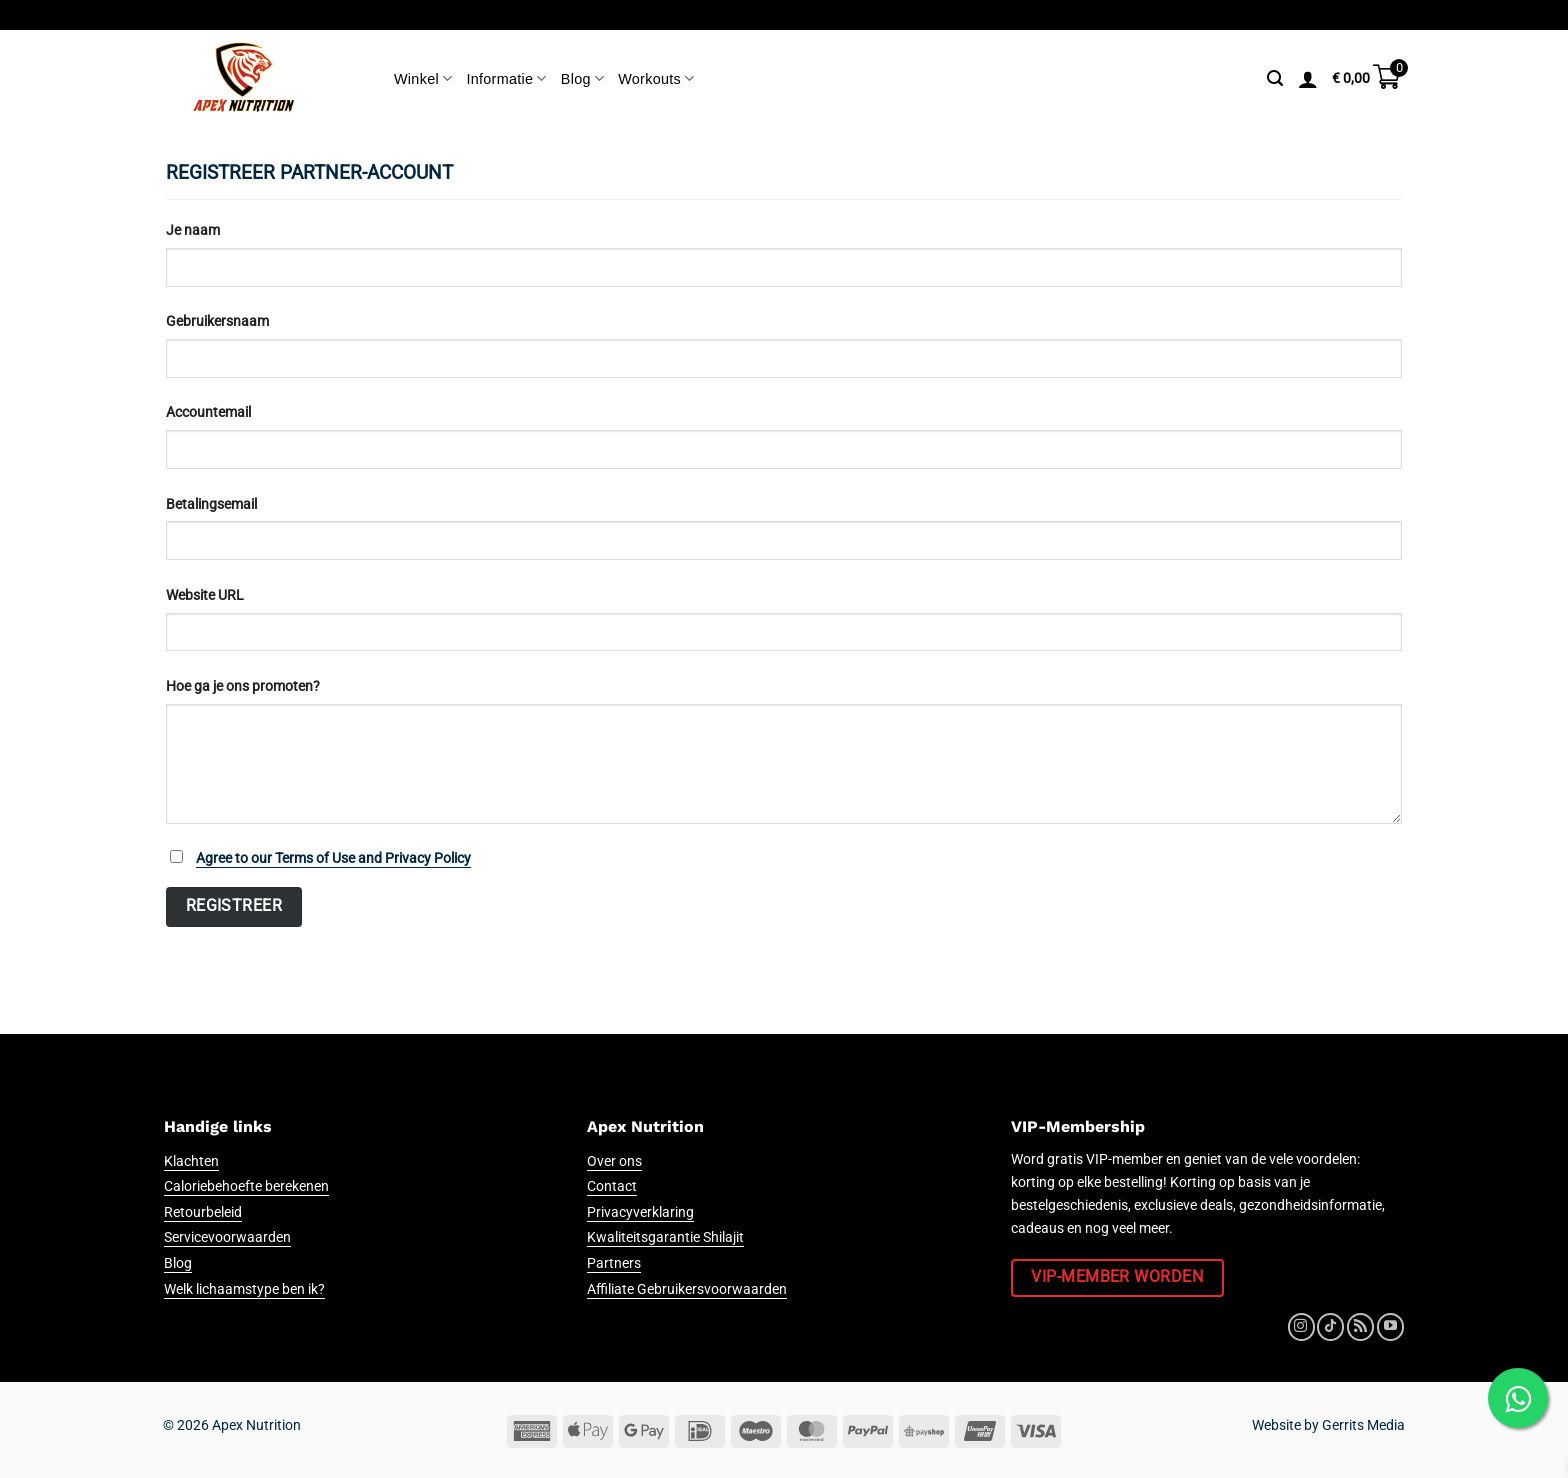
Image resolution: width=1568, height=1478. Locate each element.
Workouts (656, 78)
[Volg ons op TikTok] (1330, 1327)
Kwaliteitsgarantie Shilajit (665, 1237)
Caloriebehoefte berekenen (246, 1186)
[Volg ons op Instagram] (1301, 1327)
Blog (582, 78)
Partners (614, 1263)
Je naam (193, 230)
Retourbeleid (203, 1212)
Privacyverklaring (640, 1212)
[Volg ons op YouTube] (1390, 1327)
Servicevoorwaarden (227, 1237)
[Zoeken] (1275, 78)
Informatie (506, 78)
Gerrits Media (1363, 1425)
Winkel (423, 78)
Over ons (614, 1161)
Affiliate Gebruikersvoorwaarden (687, 1289)
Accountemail (208, 412)
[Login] (1308, 79)
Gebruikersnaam (217, 321)
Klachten (191, 1161)
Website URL (205, 595)
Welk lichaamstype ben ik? (244, 1289)
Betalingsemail (211, 504)
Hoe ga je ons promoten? (243, 686)
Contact (612, 1186)
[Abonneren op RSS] (1360, 1327)
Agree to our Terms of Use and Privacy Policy (333, 858)
